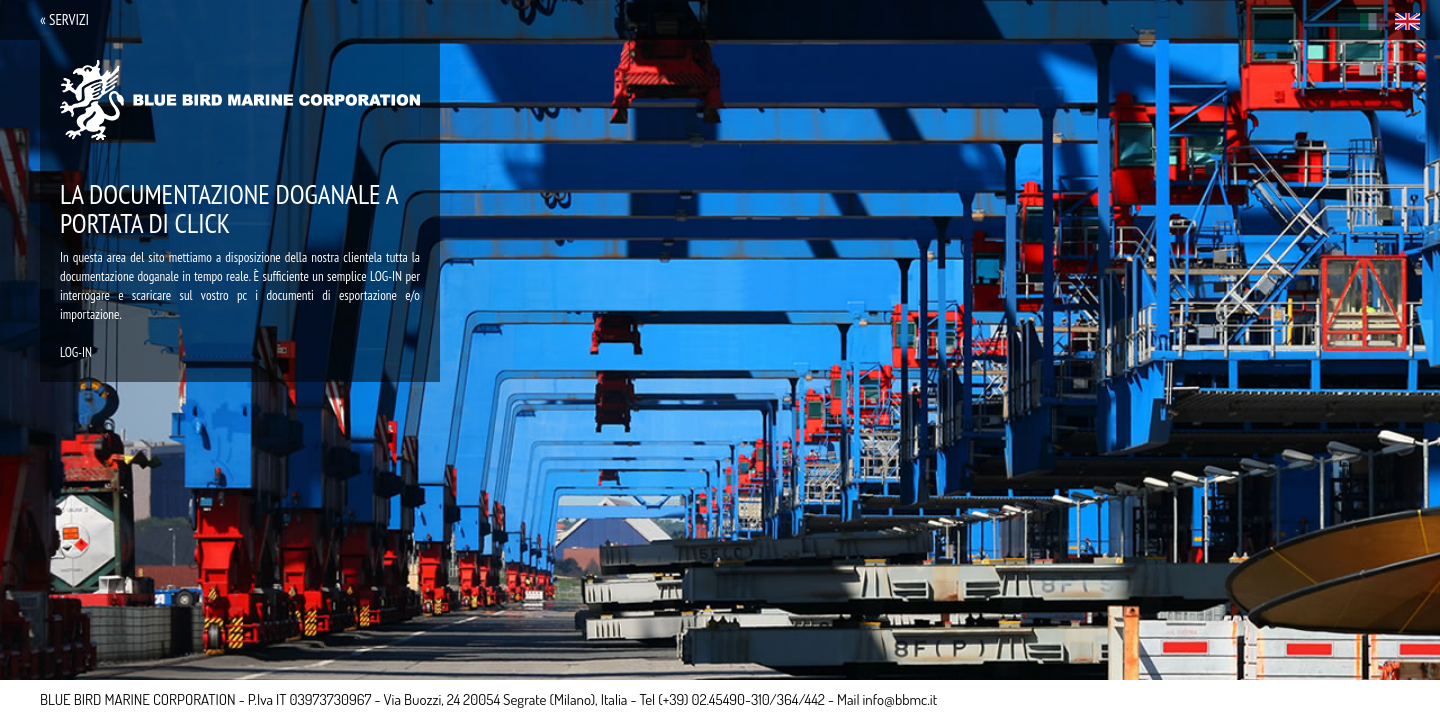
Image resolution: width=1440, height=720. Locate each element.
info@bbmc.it (900, 699)
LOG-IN (76, 352)
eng (1407, 21)
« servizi (64, 19)
